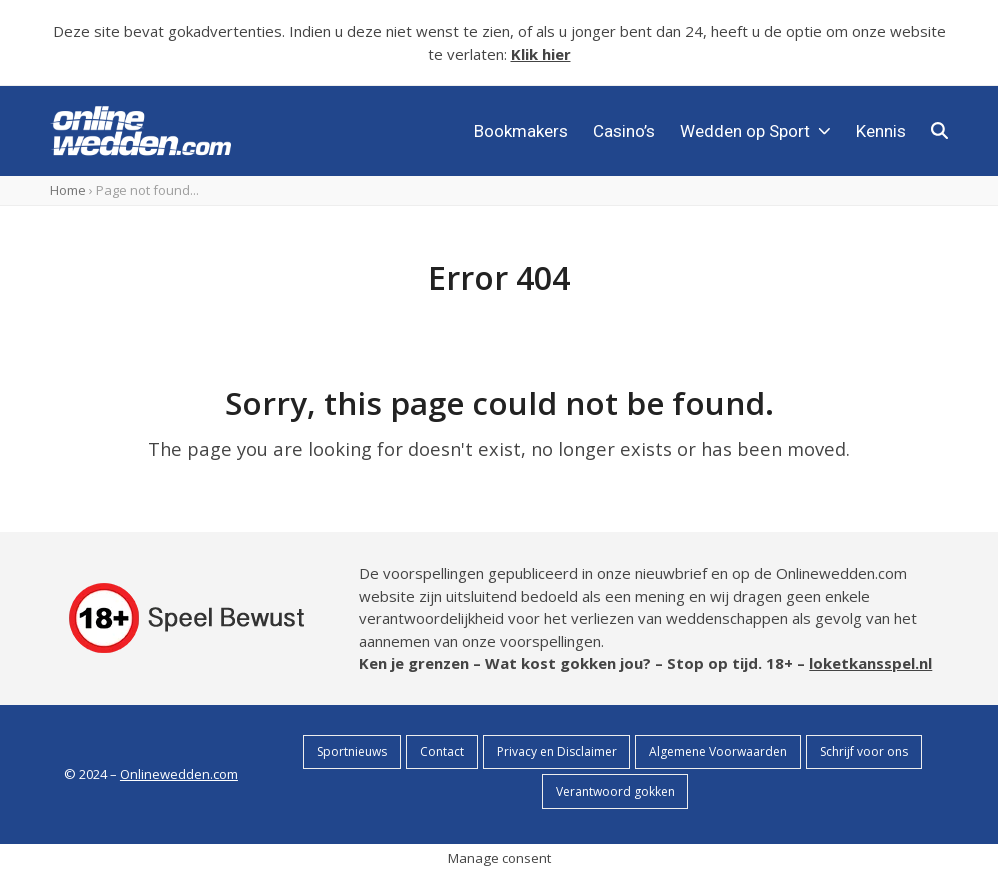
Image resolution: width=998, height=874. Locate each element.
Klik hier (541, 54)
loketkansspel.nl (870, 663)
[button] (939, 131)
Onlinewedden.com (179, 774)
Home (68, 190)
